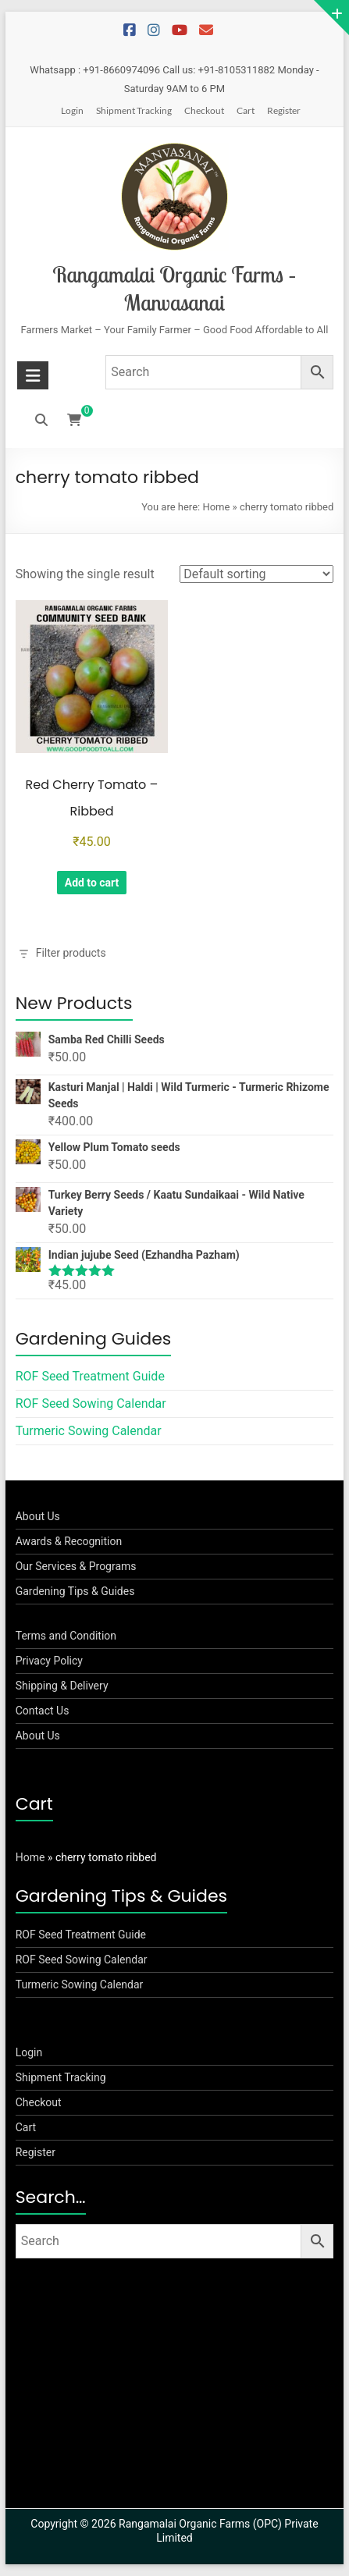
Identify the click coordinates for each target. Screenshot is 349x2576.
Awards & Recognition (69, 1541)
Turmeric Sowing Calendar (89, 1430)
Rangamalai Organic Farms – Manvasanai (174, 288)
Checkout (204, 110)
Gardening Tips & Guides (75, 1591)
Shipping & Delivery (62, 1685)
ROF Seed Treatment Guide (90, 1376)
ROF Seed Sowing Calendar (91, 1403)
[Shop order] (256, 574)
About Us (38, 1516)
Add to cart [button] (92, 882)
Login (72, 110)
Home (216, 507)
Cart (246, 110)
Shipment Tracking (134, 110)
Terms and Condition (66, 1635)
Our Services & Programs (76, 1566)
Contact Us (42, 1710)
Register (284, 110)
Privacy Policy (49, 1660)
